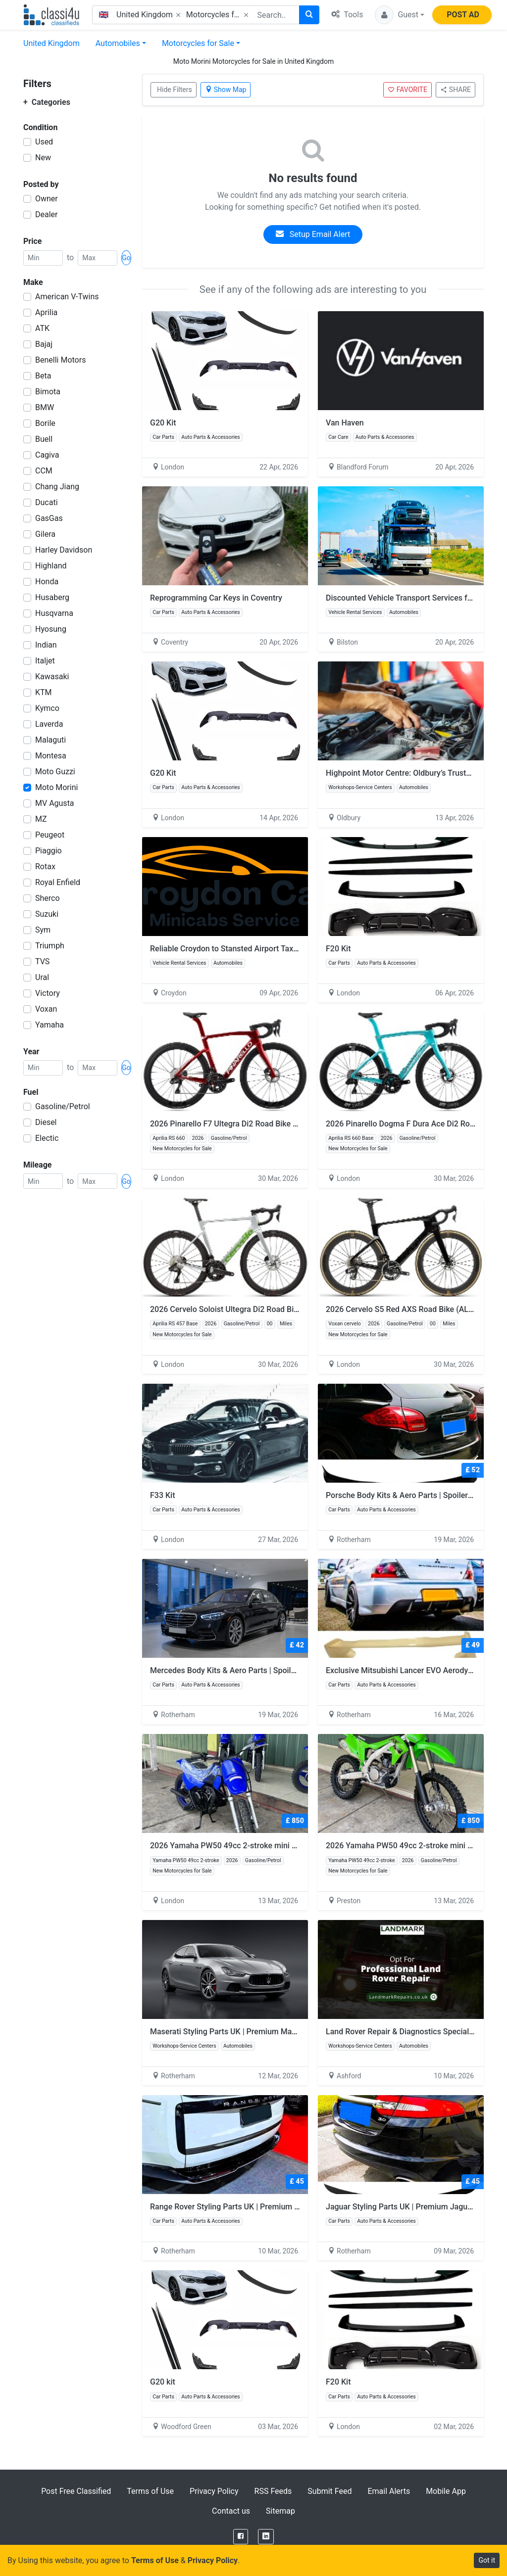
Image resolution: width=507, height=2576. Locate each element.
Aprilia (46, 312)
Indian (46, 645)
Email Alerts (388, 2491)
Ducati (46, 502)
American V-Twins (67, 296)
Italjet (45, 660)
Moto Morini (56, 787)
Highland (51, 565)
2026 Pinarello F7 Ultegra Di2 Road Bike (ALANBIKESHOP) (253, 1123)
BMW (44, 407)
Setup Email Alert (313, 234)
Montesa (50, 755)
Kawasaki (52, 676)
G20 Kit (163, 422)
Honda (46, 581)
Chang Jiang (57, 486)
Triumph (49, 945)
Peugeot (49, 835)
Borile (45, 423)
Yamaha (49, 1025)
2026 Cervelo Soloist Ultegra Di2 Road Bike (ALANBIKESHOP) (259, 1309)
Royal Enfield (57, 882)
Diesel (46, 1122)
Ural (42, 977)
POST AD (463, 14)
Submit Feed (329, 2491)
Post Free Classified (76, 2491)
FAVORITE (407, 90)
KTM (43, 692)
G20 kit (162, 2382)
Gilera (45, 534)
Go (126, 258)
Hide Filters (174, 90)
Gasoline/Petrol (62, 1106)
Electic (46, 1138)
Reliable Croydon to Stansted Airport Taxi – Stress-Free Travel (259, 948)
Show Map (226, 90)
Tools (347, 14)
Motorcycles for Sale (198, 43)
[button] (399, 14)
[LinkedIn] (266, 2536)
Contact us (231, 2511)
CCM (43, 470)
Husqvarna (54, 613)
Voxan (46, 1009)
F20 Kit (338, 948)
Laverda (49, 724)
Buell (43, 439)
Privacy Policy (214, 2491)
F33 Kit (162, 1495)
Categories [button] (46, 102)
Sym (43, 930)
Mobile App (446, 2491)
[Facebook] (240, 2536)
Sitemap (280, 2511)
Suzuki (46, 914)
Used (44, 141)
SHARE (455, 90)
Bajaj (43, 344)
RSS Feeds (273, 2491)
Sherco (47, 898)
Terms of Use (150, 2491)
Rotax (45, 866)
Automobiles (118, 43)
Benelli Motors (60, 360)
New (43, 157)
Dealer (46, 214)
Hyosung (50, 629)
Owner (46, 198)
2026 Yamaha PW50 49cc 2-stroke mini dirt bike (235, 1845)
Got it (486, 2560)
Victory (47, 993)
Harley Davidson (63, 550)
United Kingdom (51, 43)
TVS (42, 961)
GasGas (49, 518)
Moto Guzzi (55, 771)
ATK (42, 328)
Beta (43, 375)
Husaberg (52, 597)
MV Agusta (54, 803)
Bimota (47, 391)
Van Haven (345, 422)
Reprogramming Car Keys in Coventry (216, 598)
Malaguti (50, 740)
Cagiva (47, 455)
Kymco (47, 708)
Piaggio (48, 850)
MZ (41, 819)
